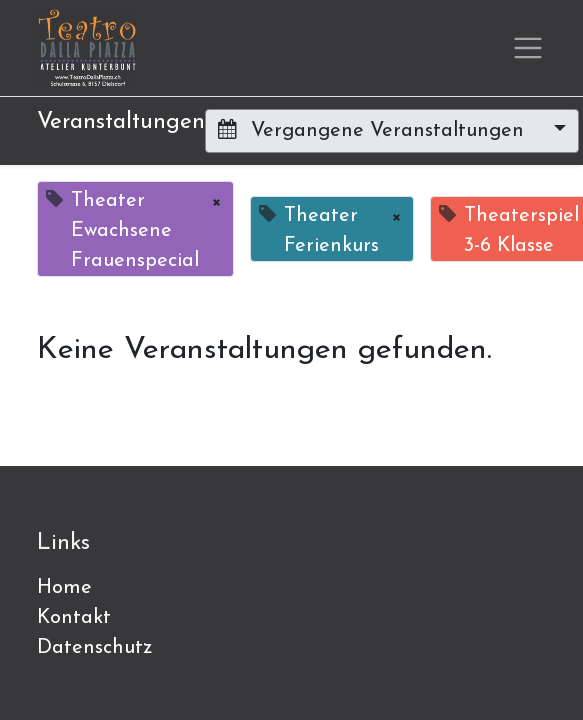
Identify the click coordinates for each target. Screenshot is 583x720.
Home (64, 588)
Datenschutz (95, 648)
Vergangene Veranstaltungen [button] (374, 130)
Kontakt (74, 618)
